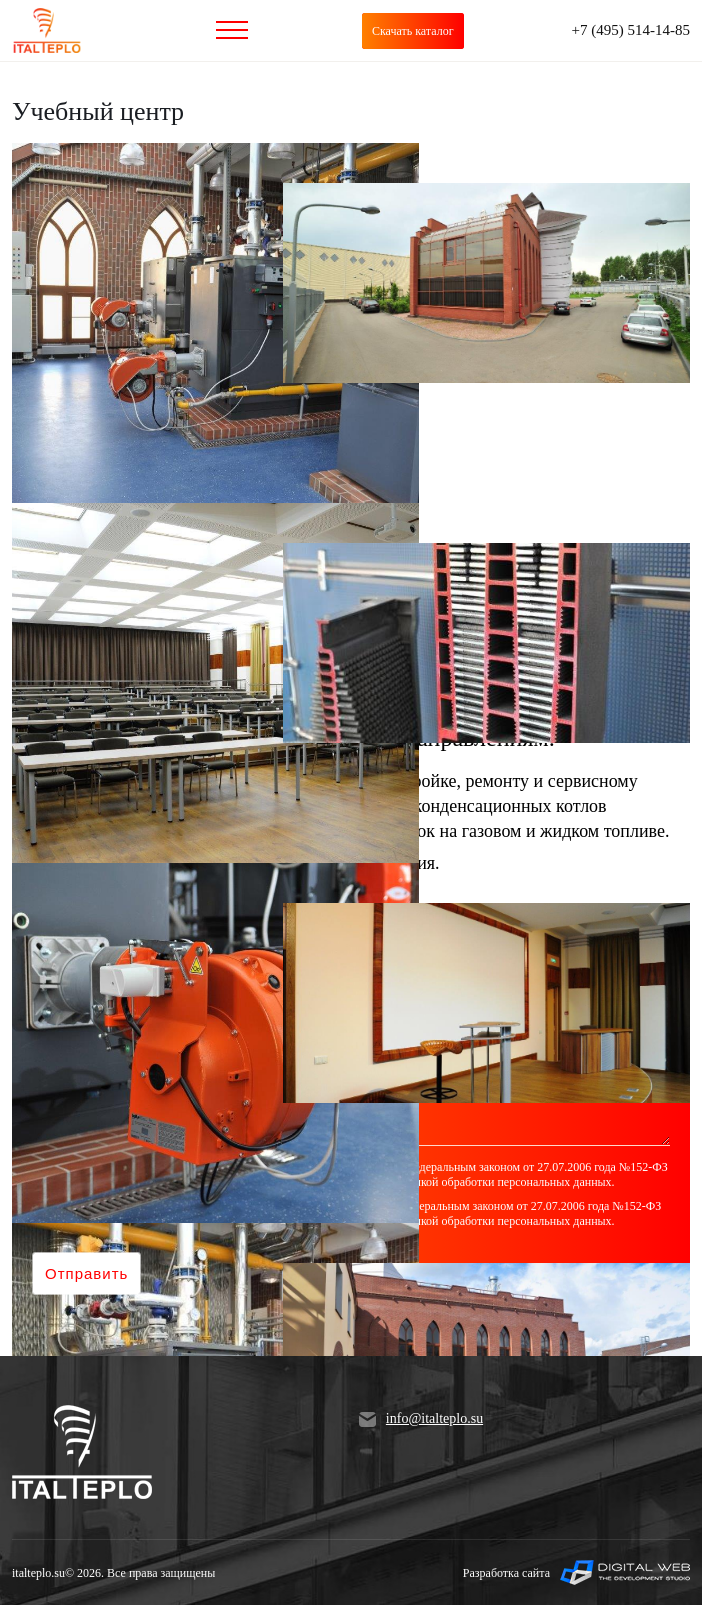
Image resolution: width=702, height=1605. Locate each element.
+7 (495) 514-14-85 (631, 30)
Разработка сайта (576, 1572)
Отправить (86, 1273)
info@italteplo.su (421, 1419)
